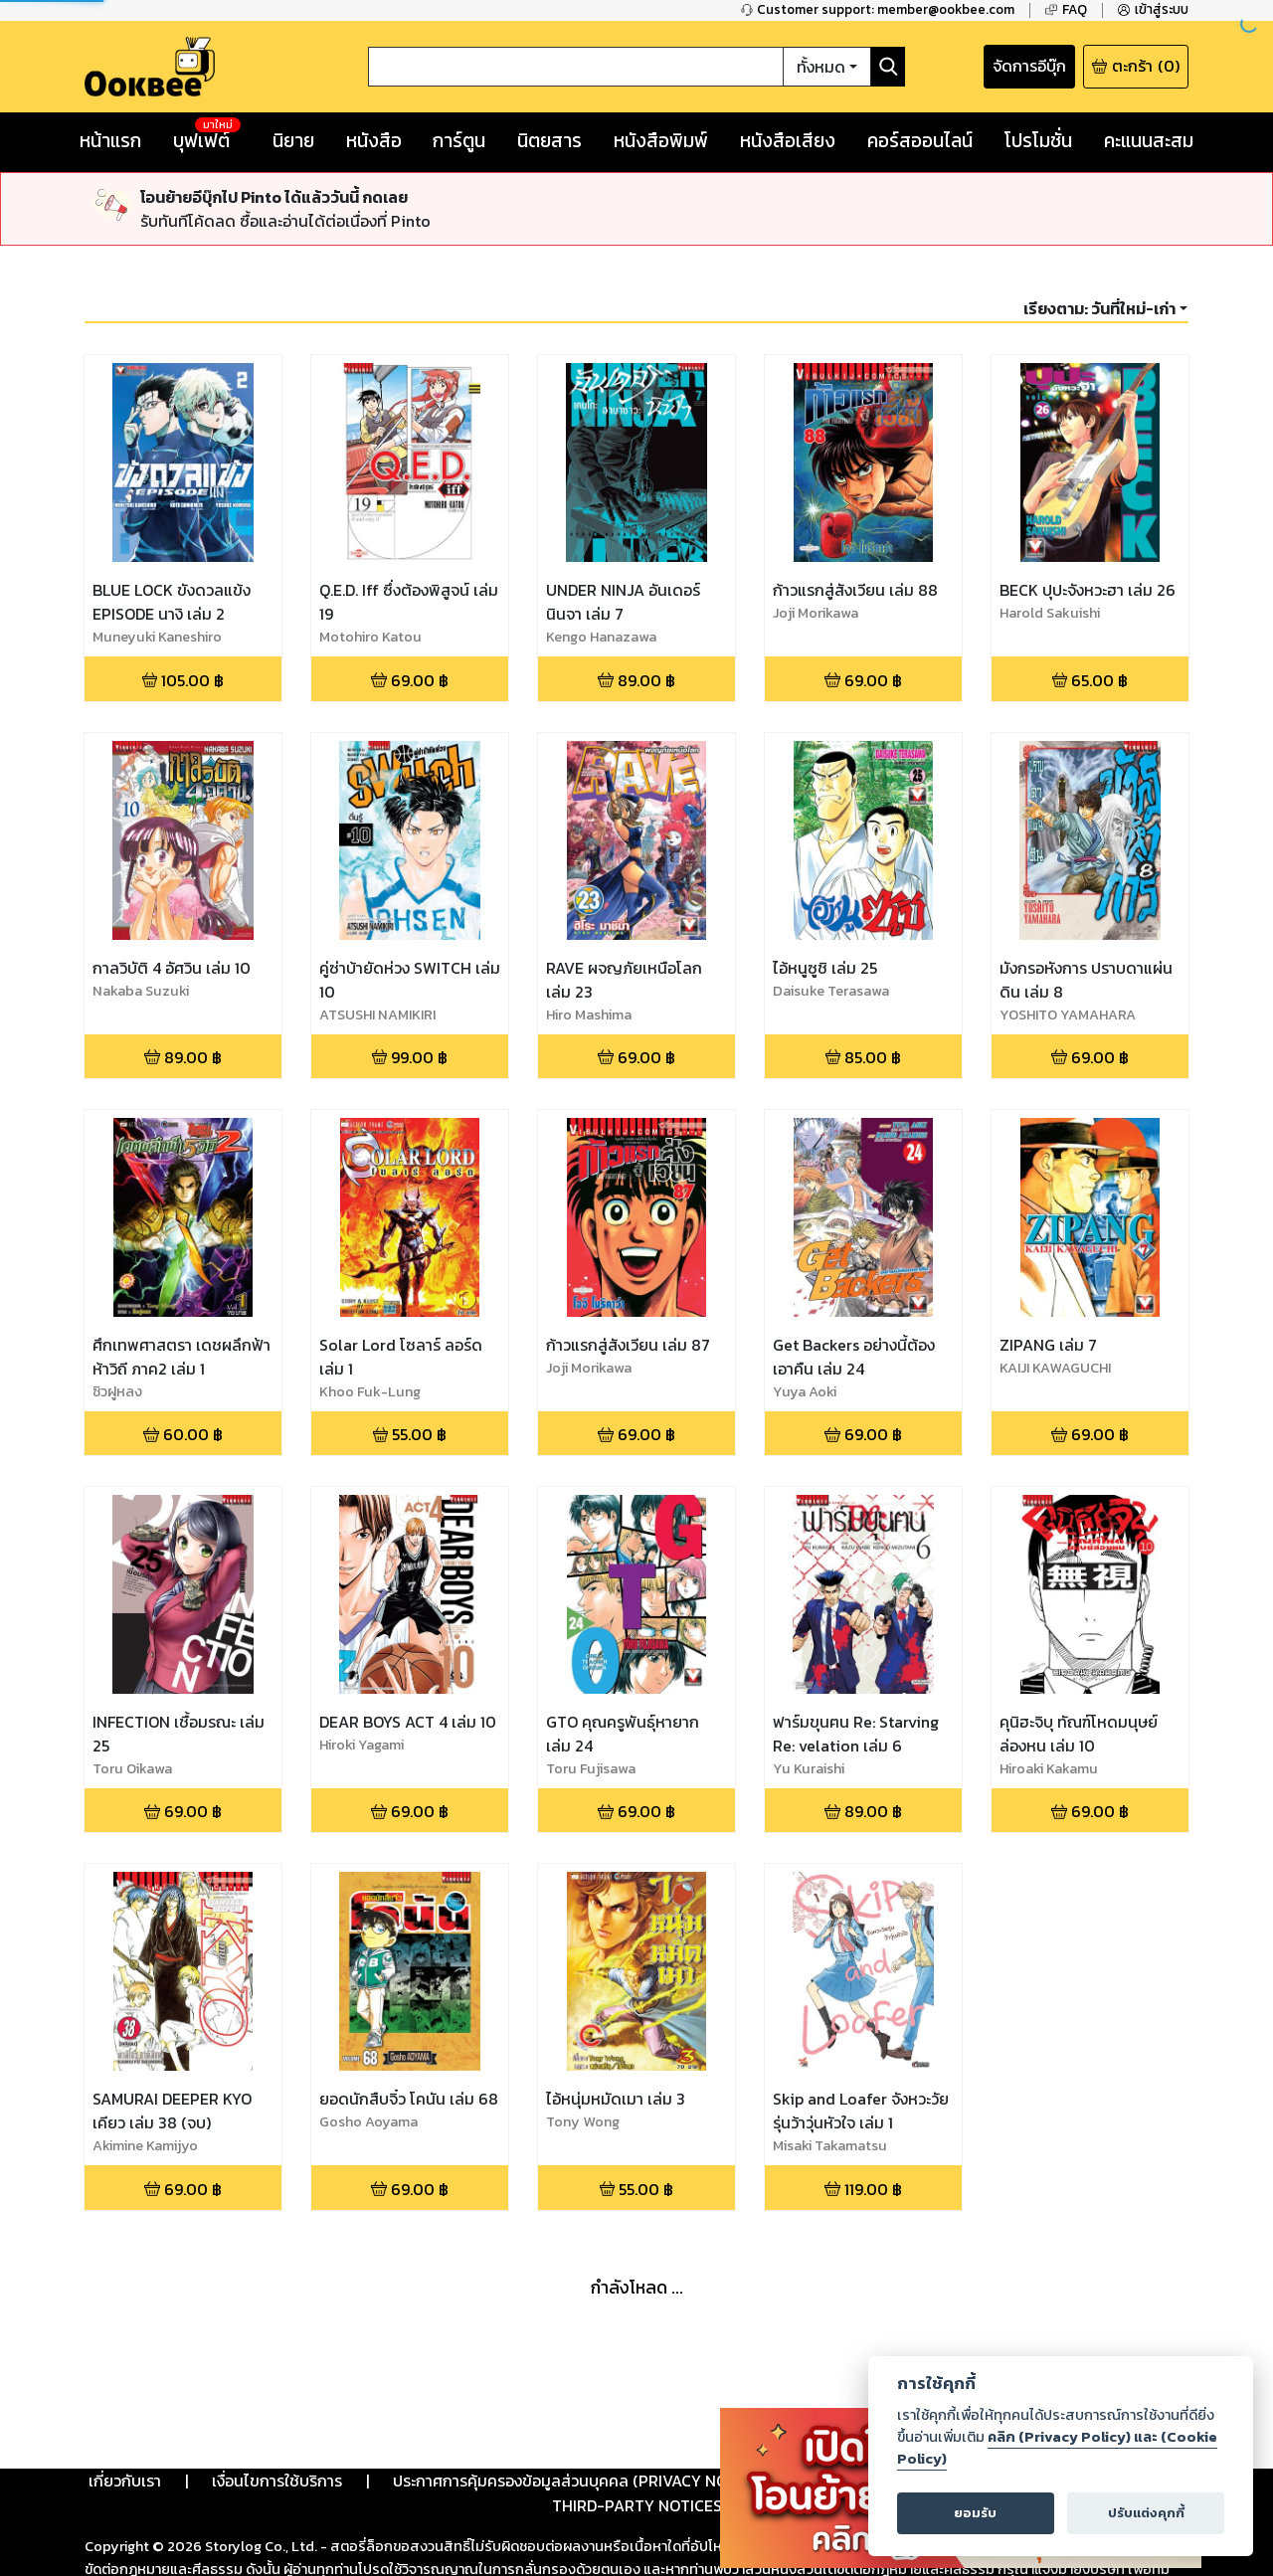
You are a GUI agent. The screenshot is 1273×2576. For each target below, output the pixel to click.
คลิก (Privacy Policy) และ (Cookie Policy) (1057, 2448)
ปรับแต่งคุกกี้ (1146, 2512)
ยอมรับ (975, 2512)
